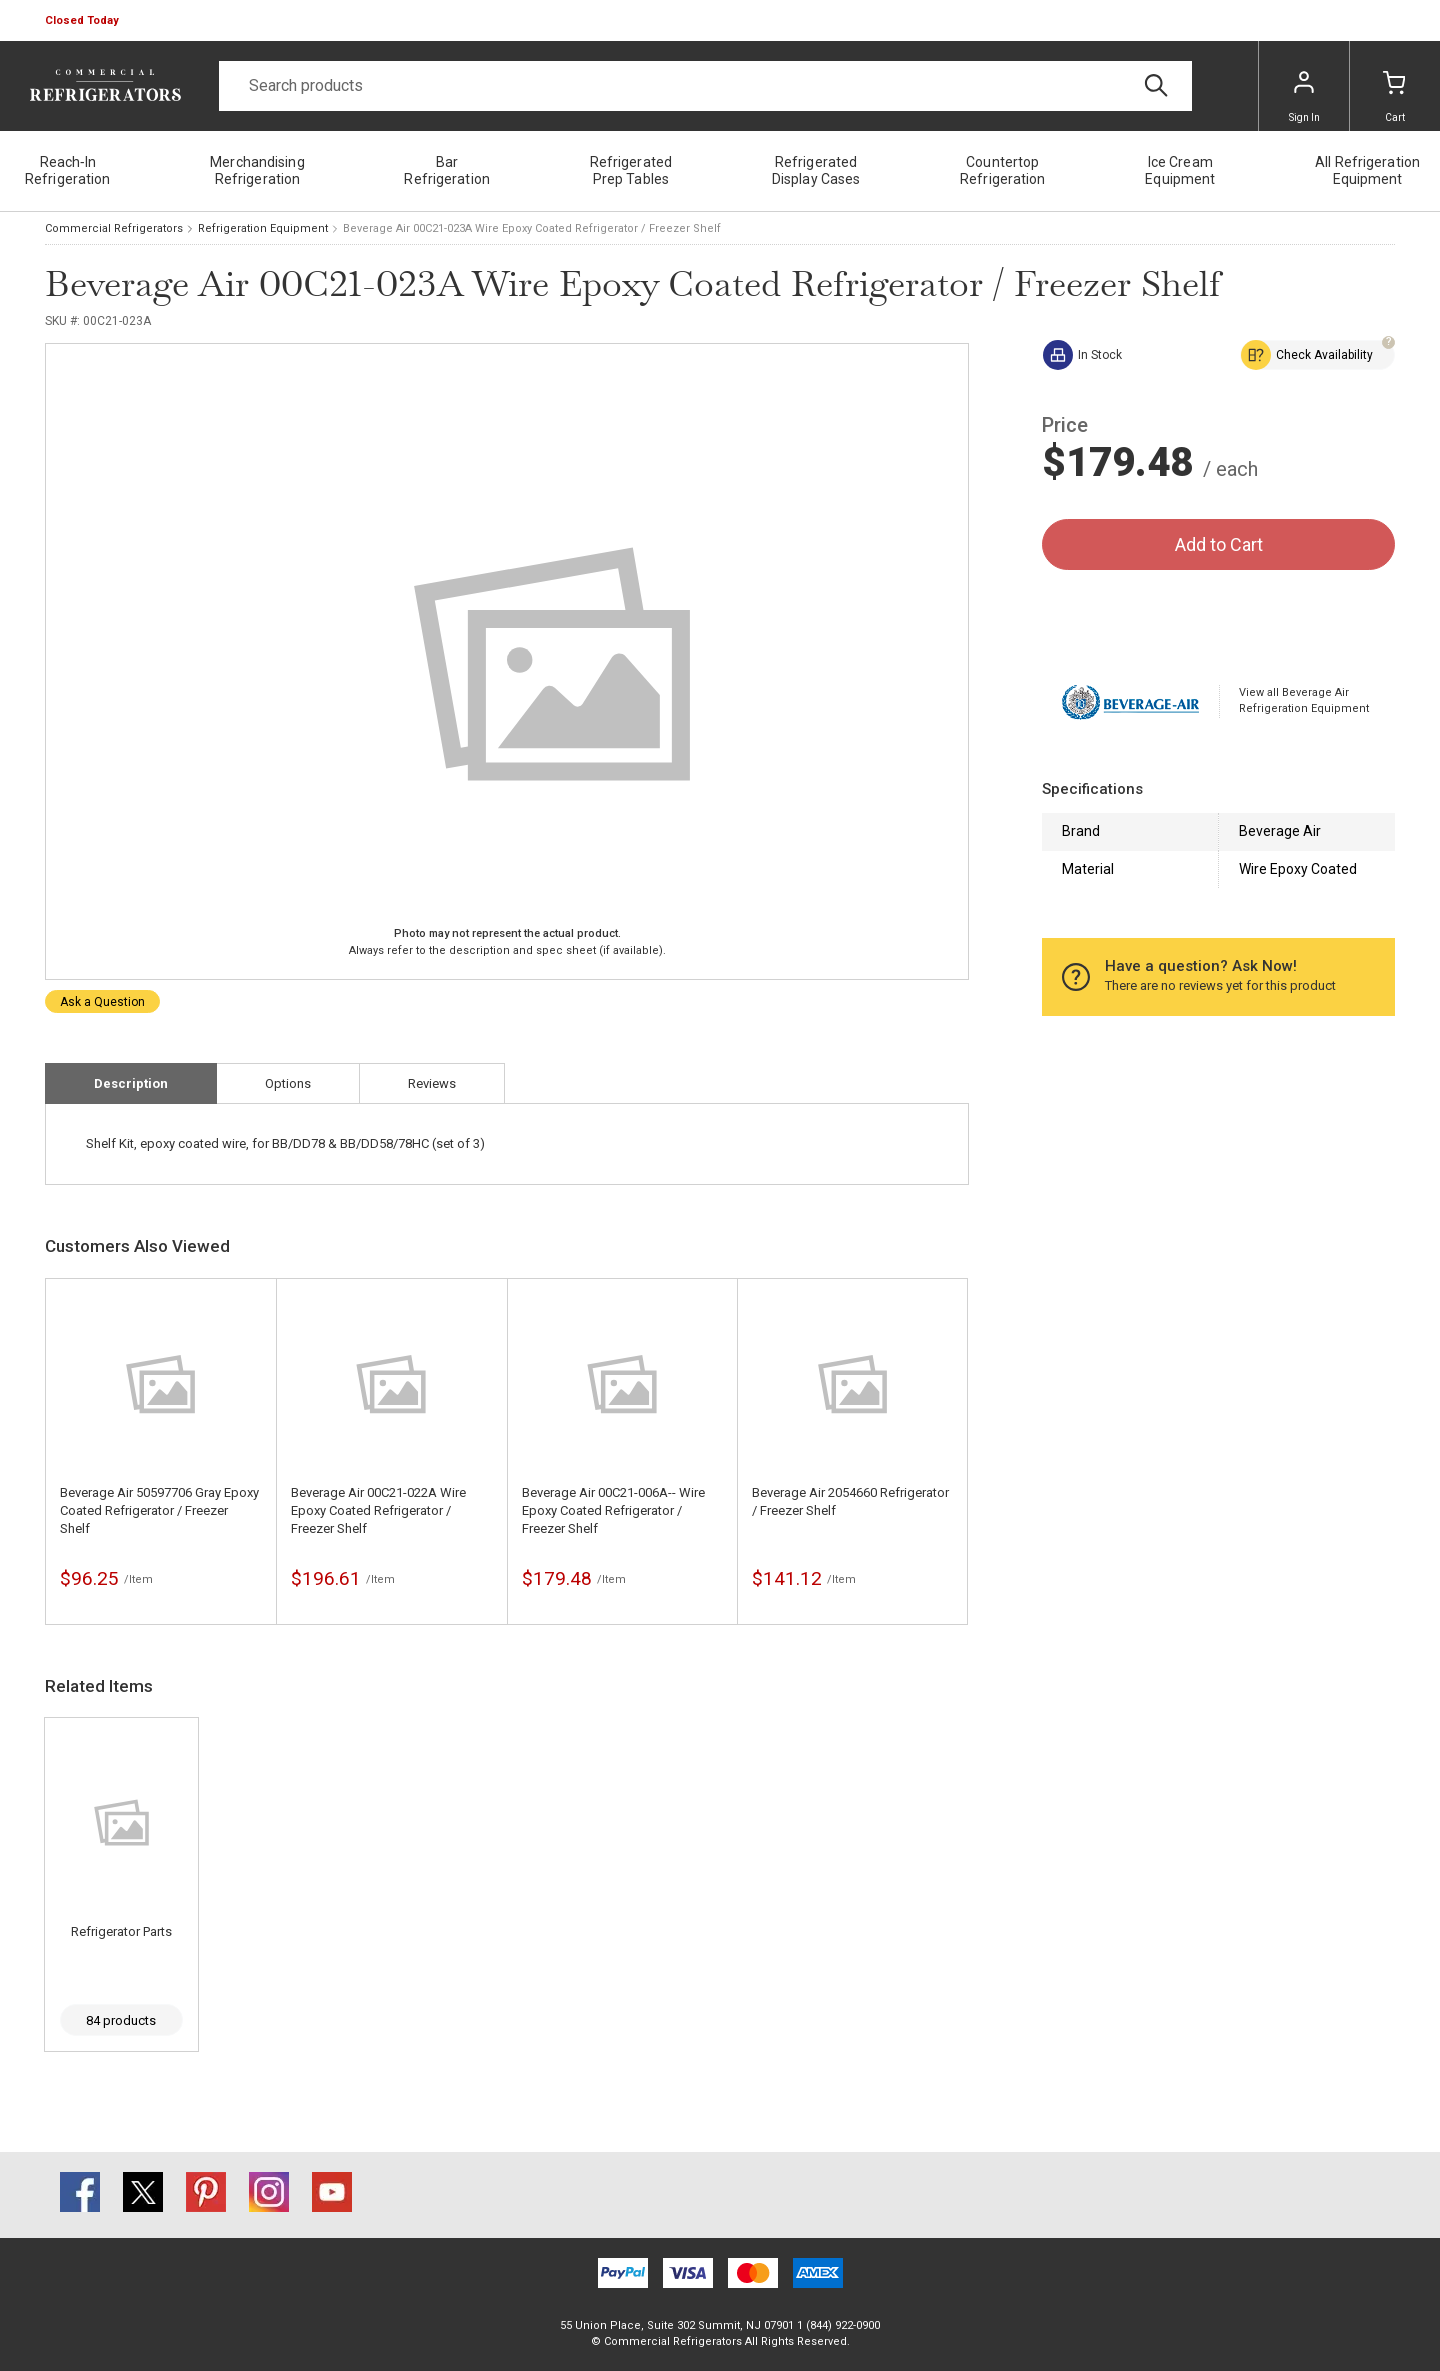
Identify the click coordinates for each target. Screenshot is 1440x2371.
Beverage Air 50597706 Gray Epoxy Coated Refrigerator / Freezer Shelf (159, 1510)
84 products (121, 2020)
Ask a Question (102, 1002)
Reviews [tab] (432, 1083)
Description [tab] (131, 1083)
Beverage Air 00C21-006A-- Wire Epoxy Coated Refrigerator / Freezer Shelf (613, 1510)
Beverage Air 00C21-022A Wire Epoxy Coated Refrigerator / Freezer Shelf (378, 1510)
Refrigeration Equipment (263, 228)
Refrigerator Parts (121, 1931)
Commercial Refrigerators (114, 228)
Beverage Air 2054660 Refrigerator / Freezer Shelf (850, 1501)
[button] (84, 21)
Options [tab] (288, 1083)
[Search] (705, 86)
